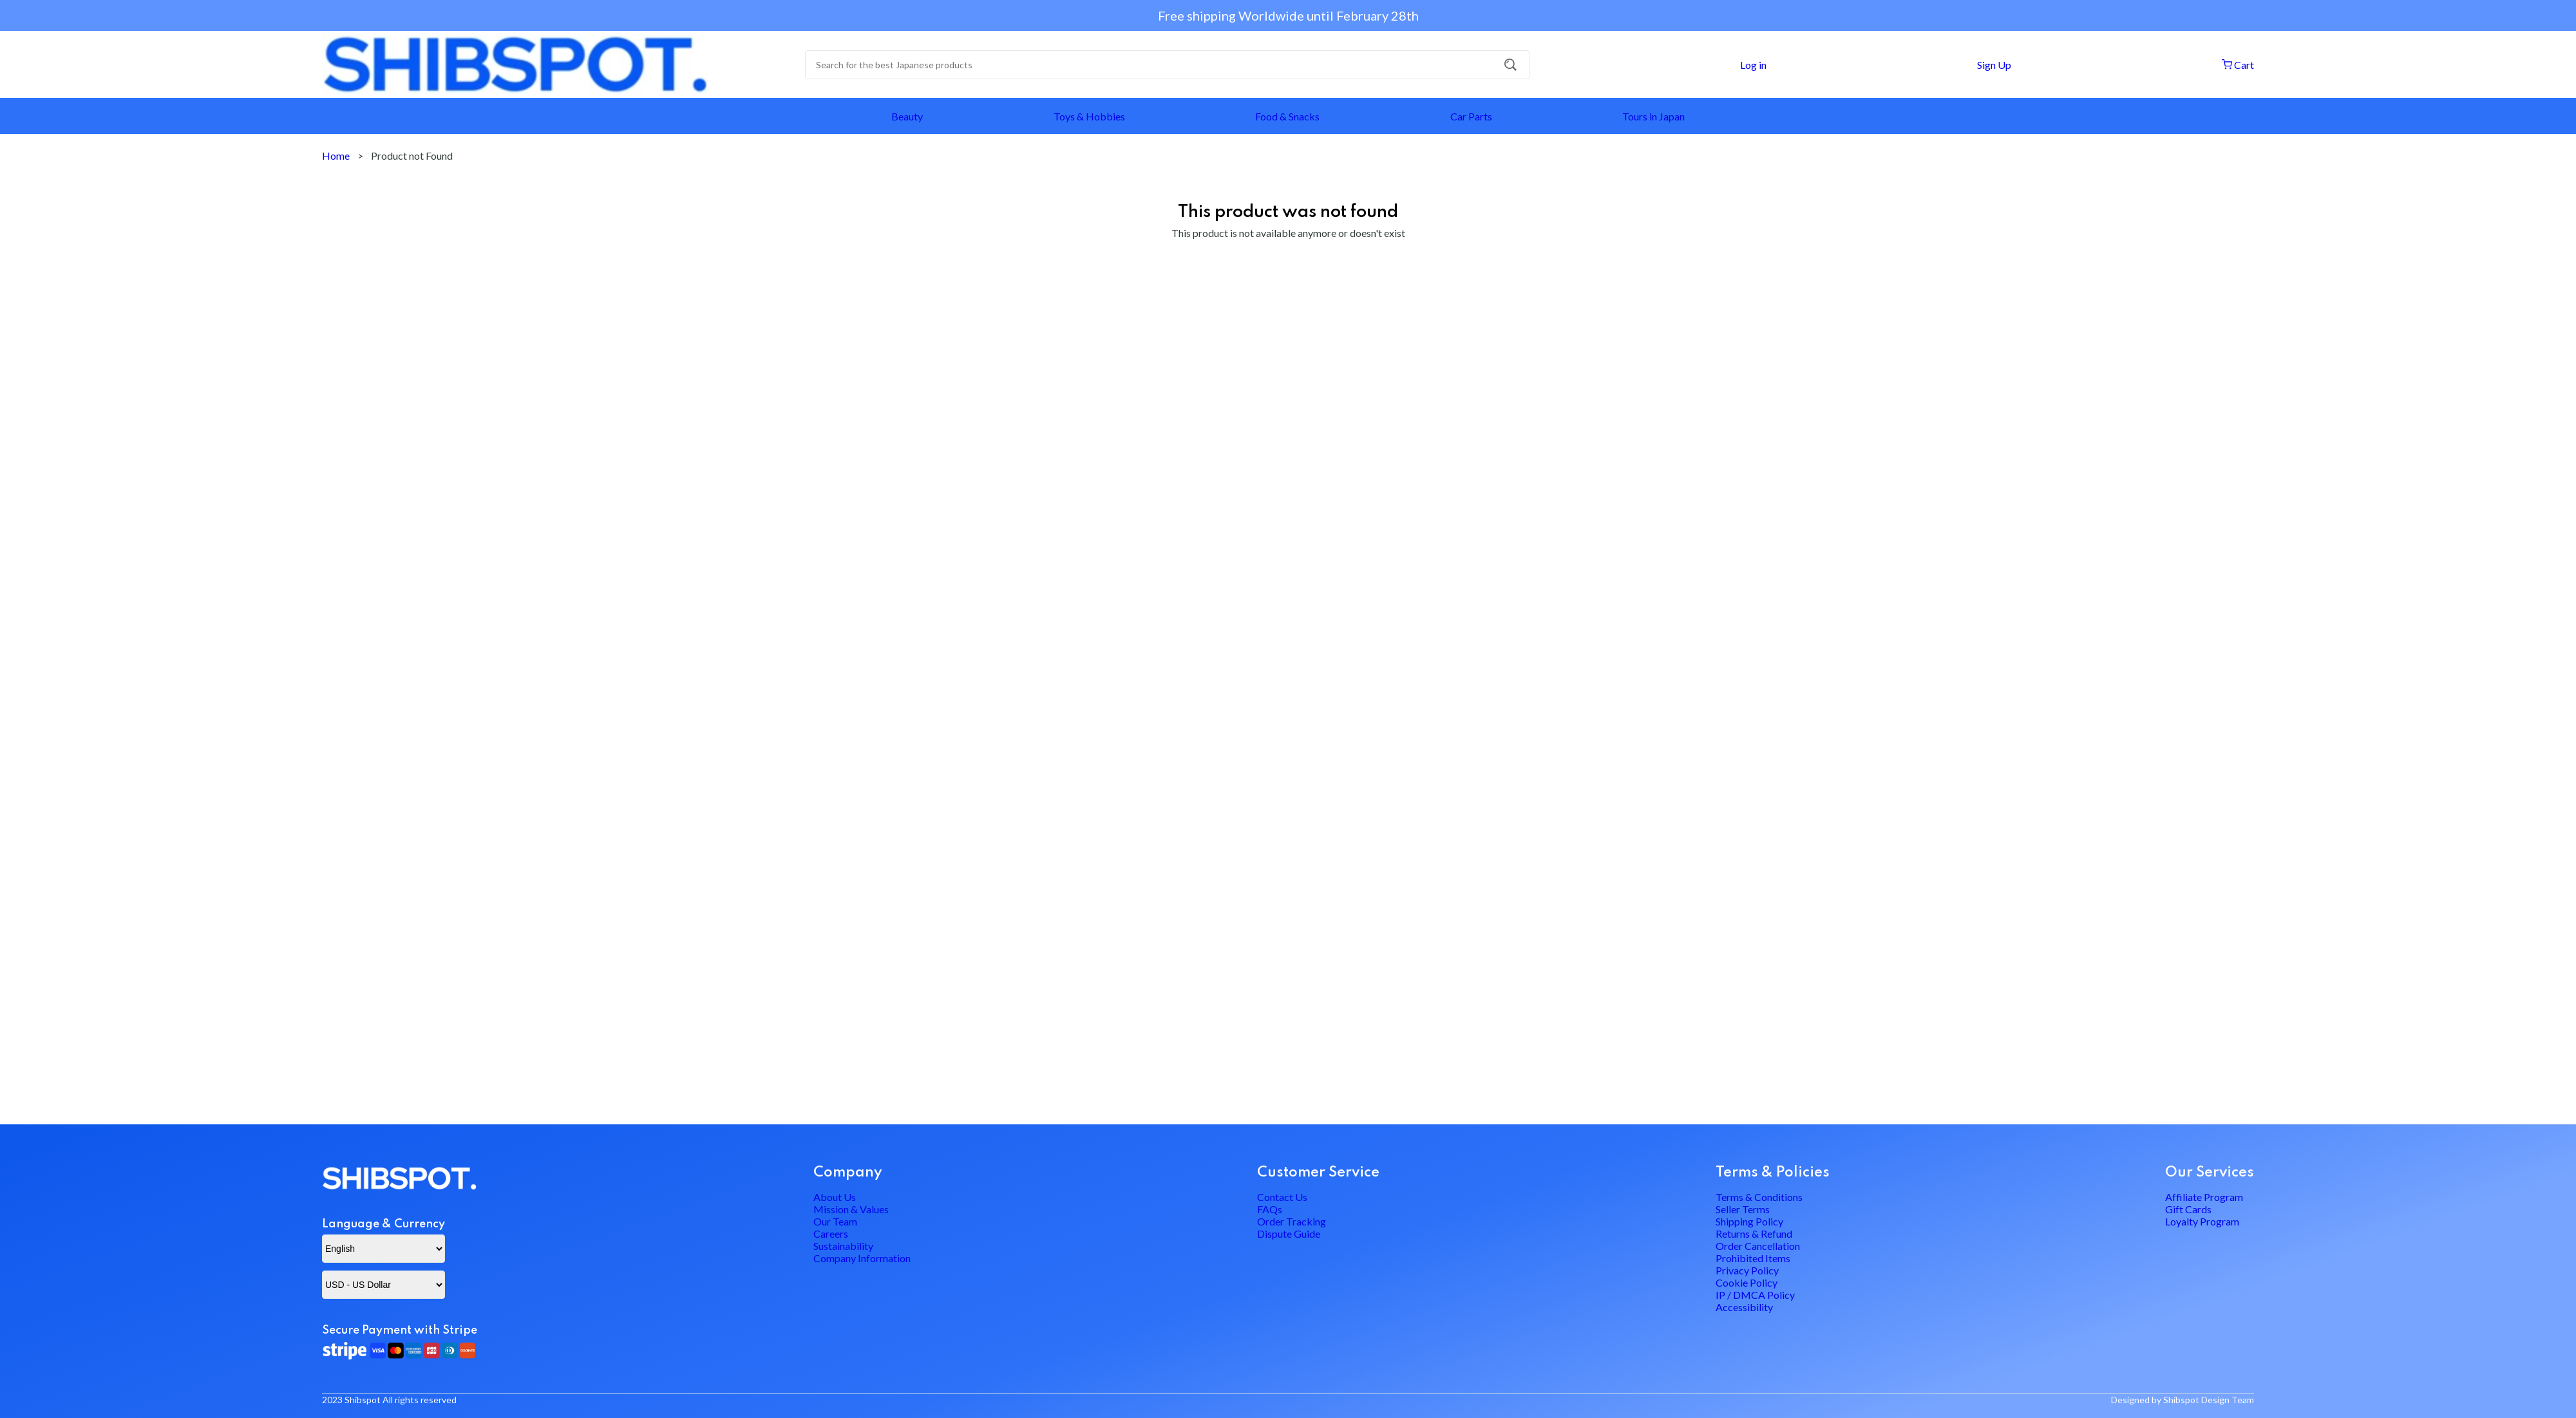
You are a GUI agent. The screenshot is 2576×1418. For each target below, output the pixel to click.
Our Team (835, 1193)
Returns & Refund (1754, 1216)
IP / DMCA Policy (1755, 1329)
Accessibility (1744, 1351)
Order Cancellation (1758, 1239)
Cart (2237, 65)
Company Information (862, 1261)
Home (336, 155)
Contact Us (1282, 1148)
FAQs (1269, 1171)
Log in (1752, 65)
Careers (830, 1216)
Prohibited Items (1753, 1261)
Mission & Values (851, 1171)
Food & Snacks (1287, 116)
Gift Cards (2188, 1171)
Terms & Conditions (1759, 1148)
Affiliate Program (2204, 1148)
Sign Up (1993, 65)
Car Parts (1471, 116)
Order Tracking (1291, 1193)
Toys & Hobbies (1089, 116)
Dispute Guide (1288, 1216)
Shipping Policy (1749, 1193)
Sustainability (843, 1239)
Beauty (907, 116)
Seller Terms (1743, 1171)
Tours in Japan (1653, 116)
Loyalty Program (2202, 1193)
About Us (834, 1148)
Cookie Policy (1746, 1306)
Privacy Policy (1747, 1284)
